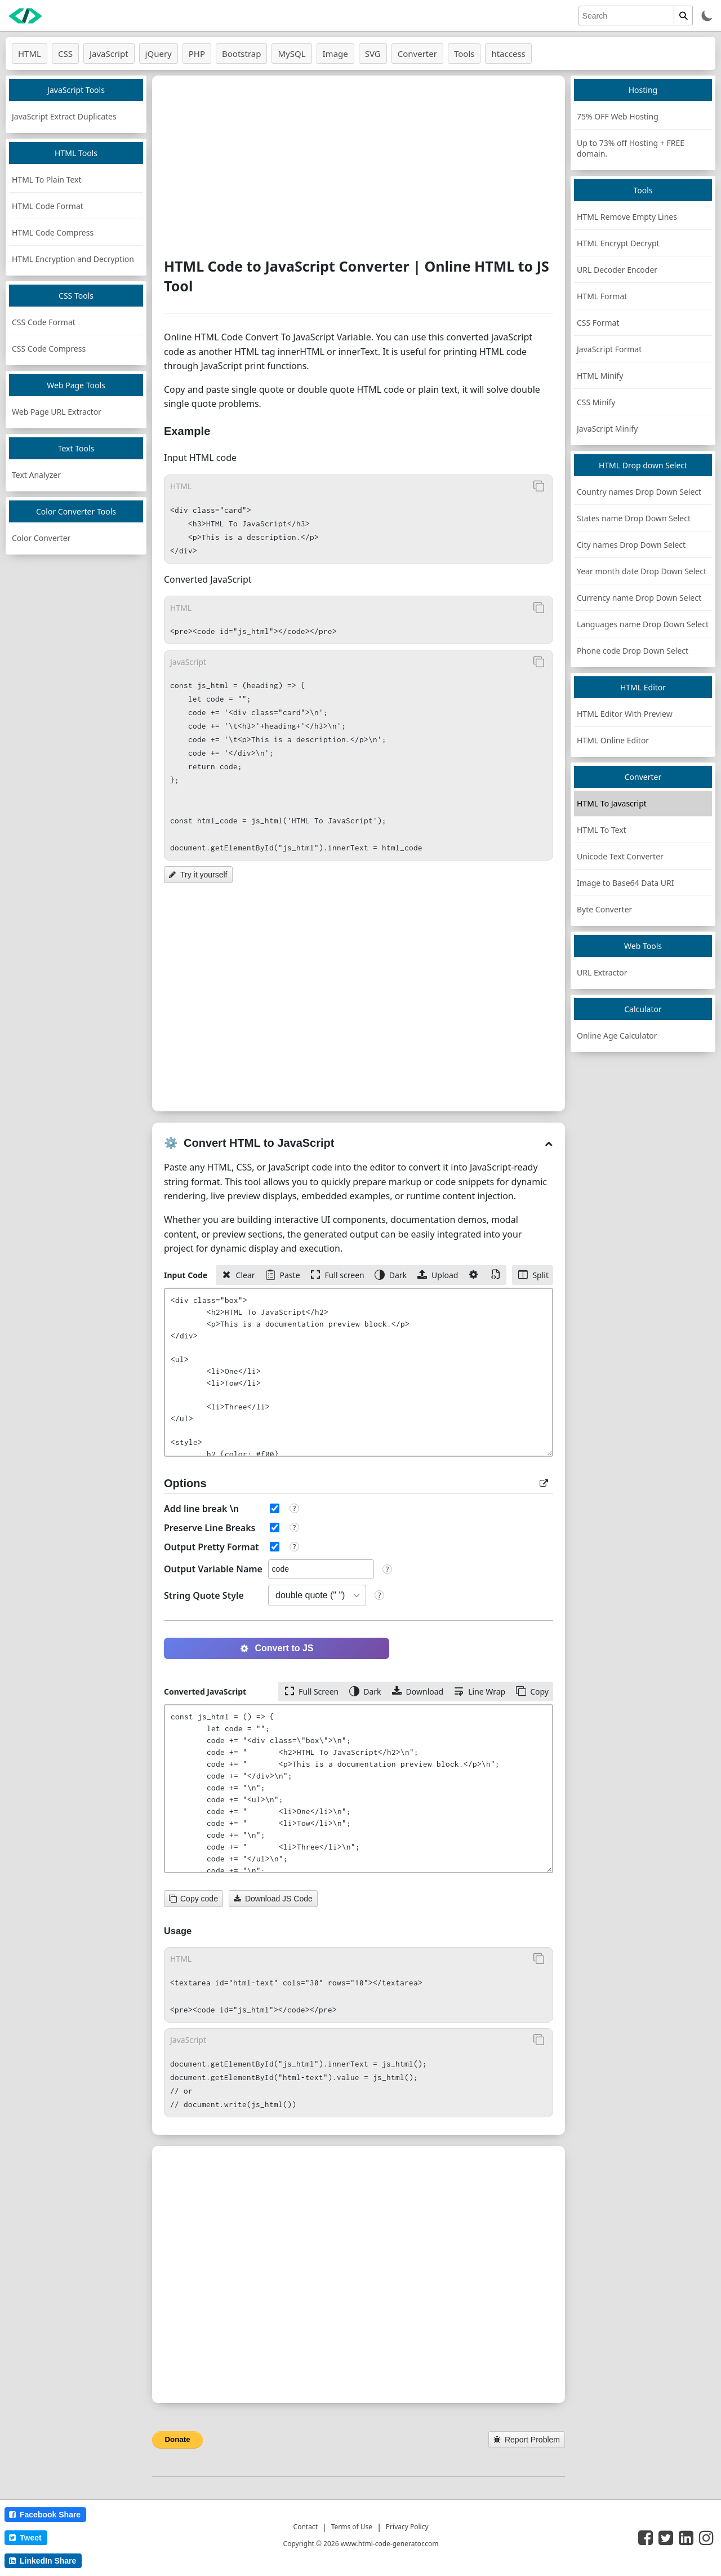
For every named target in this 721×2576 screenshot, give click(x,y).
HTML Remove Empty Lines (627, 216)
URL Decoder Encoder (617, 269)
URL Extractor (602, 972)
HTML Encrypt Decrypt (618, 243)
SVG (373, 53)
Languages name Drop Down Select (643, 624)
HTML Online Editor (613, 740)
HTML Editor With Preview (625, 713)
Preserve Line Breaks (209, 1528)
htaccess (508, 53)
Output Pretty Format (211, 1547)
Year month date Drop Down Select (641, 571)
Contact (305, 2526)
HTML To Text (601, 829)
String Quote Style (204, 1595)
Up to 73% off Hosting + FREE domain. (630, 148)
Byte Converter (604, 909)
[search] (626, 15)
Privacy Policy (407, 2526)
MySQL (291, 53)
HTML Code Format (47, 206)
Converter (417, 53)
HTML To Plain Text (46, 179)
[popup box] (544, 1483)
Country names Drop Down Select (639, 491)
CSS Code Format (43, 322)
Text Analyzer (36, 474)
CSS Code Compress (49, 348)
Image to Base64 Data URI (625, 882)
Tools (464, 53)
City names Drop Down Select (631, 544)
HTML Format (602, 296)
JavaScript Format (609, 349)
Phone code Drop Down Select (632, 650)
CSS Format (598, 322)
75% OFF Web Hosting (617, 116)
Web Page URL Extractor (56, 411)
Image (335, 53)
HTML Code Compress (53, 232)
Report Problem (526, 2439)
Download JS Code (273, 1898)
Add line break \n (201, 1508)
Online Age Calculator (617, 1035)
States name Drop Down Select (634, 518)
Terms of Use (351, 2526)
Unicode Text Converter (620, 856)
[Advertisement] (358, 166)
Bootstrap (241, 53)
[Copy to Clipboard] (538, 486)
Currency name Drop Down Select (639, 597)
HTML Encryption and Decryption (73, 259)
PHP (197, 53)
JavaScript (109, 53)
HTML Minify (600, 375)
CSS (65, 53)
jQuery (158, 53)
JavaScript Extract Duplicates (64, 116)
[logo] (25, 16)
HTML (29, 53)
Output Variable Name (213, 1569)
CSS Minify (596, 402)
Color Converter (41, 538)
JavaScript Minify (607, 428)
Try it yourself (198, 874)
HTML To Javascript (612, 803)
